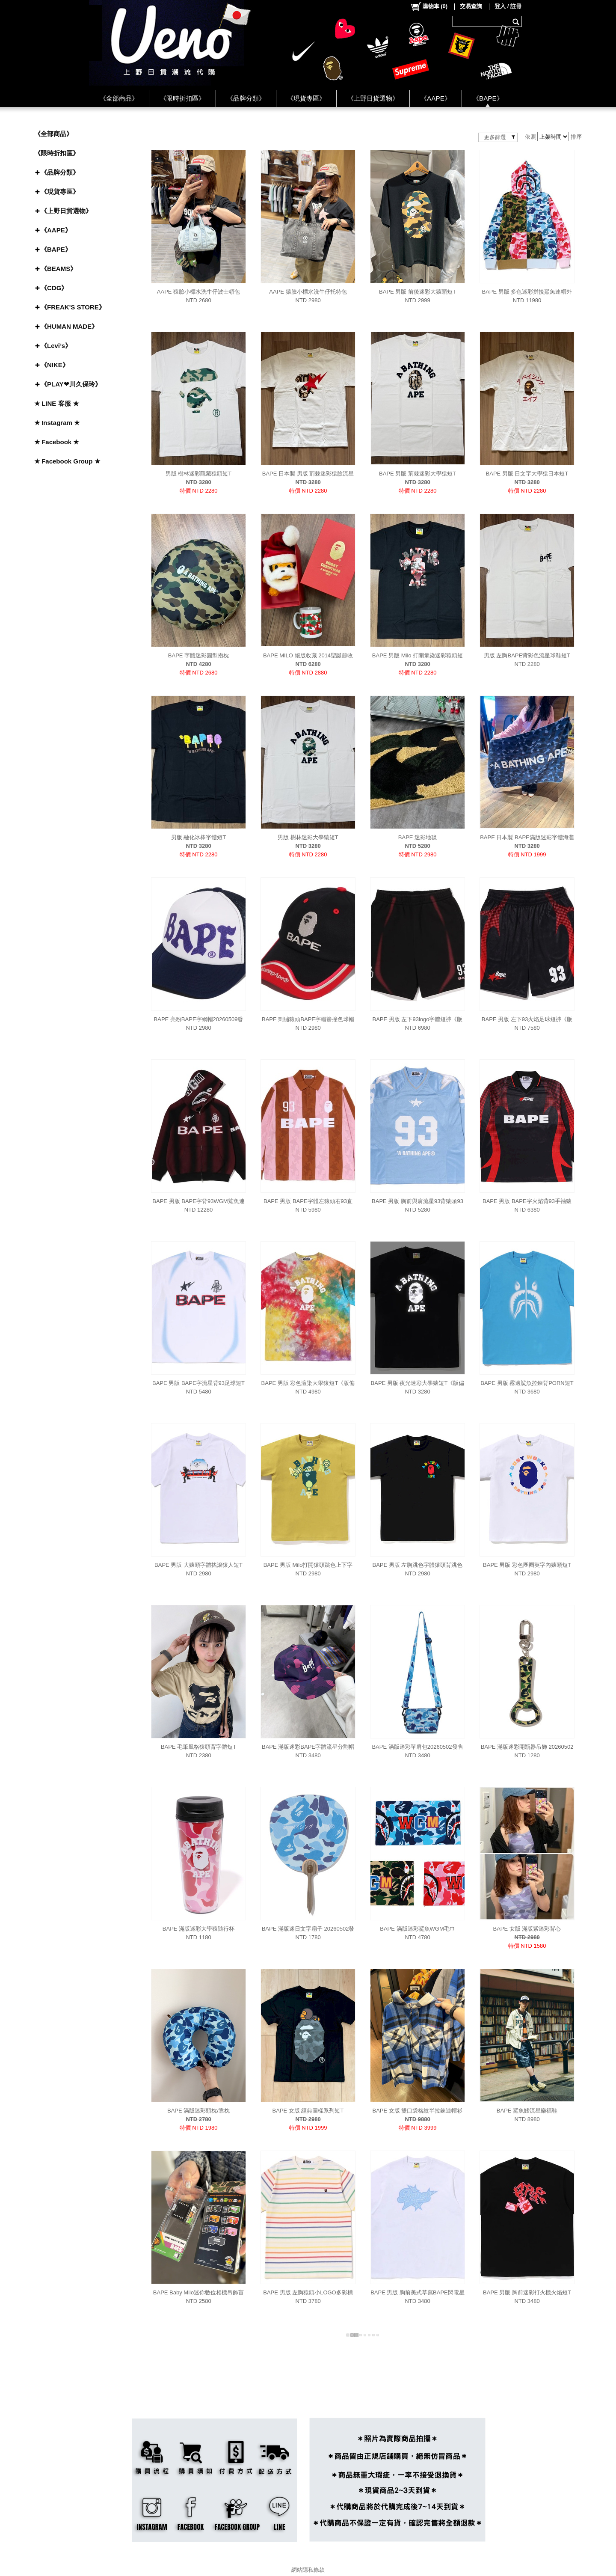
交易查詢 (471, 6)
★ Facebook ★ (56, 442)
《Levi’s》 (56, 345)
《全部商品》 (119, 98)
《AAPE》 (436, 98)
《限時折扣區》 (182, 98)
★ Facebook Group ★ (67, 461)
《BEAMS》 (59, 268)
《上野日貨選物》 (373, 98)
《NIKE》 (55, 364)
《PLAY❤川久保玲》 (71, 384)
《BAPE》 (488, 98)
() (429, 6)
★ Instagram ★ (57, 422)
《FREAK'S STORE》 (73, 307)
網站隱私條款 (308, 2570)
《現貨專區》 (306, 98)
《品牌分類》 (246, 98)
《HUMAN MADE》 (69, 326)
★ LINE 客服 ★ (56, 403)
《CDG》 (54, 287)
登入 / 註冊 (508, 6)
